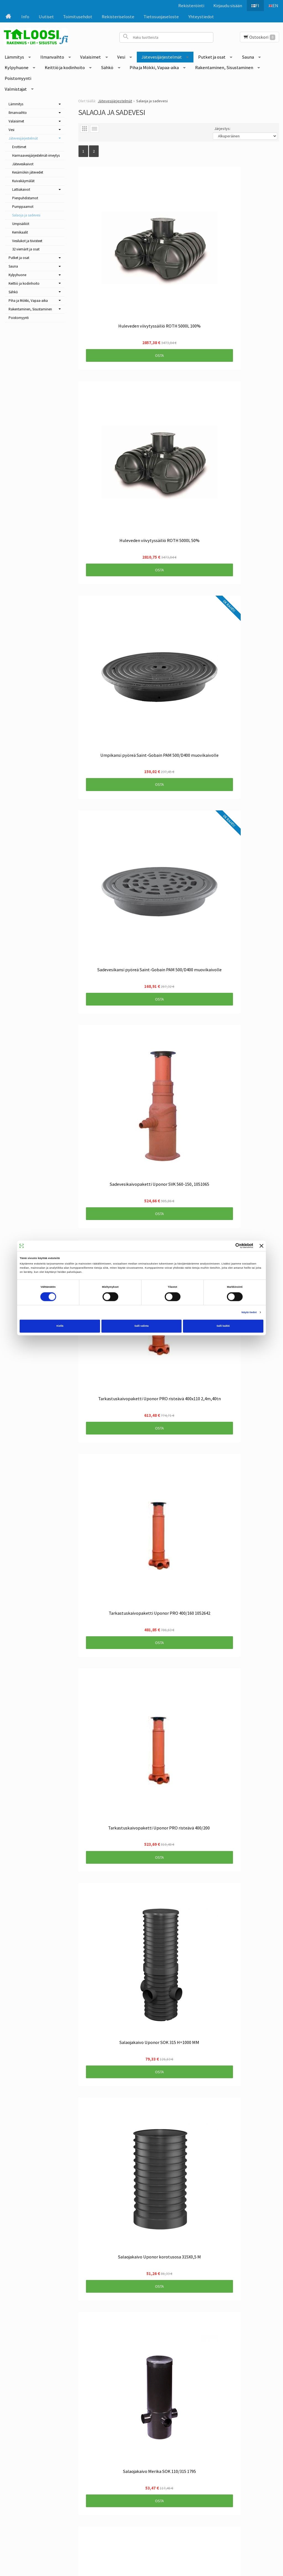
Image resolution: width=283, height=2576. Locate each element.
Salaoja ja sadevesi (26, 215)
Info (25, 17)
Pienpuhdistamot (25, 198)
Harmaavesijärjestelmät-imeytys (36, 155)
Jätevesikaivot (22, 164)
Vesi (121, 57)
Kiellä (59, 1326)
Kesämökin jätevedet (27, 172)
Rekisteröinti (188, 5)
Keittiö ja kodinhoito (65, 67)
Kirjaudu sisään (224, 5)
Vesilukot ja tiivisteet (27, 241)
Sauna (248, 57)
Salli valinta (141, 1326)
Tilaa (124, 2466)
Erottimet (19, 147)
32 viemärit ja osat (26, 249)
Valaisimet (90, 57)
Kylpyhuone (16, 67)
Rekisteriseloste (118, 17)
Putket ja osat (212, 57)
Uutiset (46, 17)
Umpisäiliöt (20, 223)
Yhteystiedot (201, 17)
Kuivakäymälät (23, 181)
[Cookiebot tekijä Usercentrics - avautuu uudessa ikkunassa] (229, 1245)
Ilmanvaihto (52, 57)
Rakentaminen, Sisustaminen (224, 67)
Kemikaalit (20, 232)
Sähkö (107, 67)
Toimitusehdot (77, 17)
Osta (125, 287)
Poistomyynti (18, 78)
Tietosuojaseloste (161, 17)
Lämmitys (14, 57)
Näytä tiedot (249, 1312)
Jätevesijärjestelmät (162, 57)
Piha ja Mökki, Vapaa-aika (154, 67)
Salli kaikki (223, 1326)
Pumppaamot (22, 206)
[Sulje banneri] (261, 1246)
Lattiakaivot (21, 189)
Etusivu (38, 2436)
